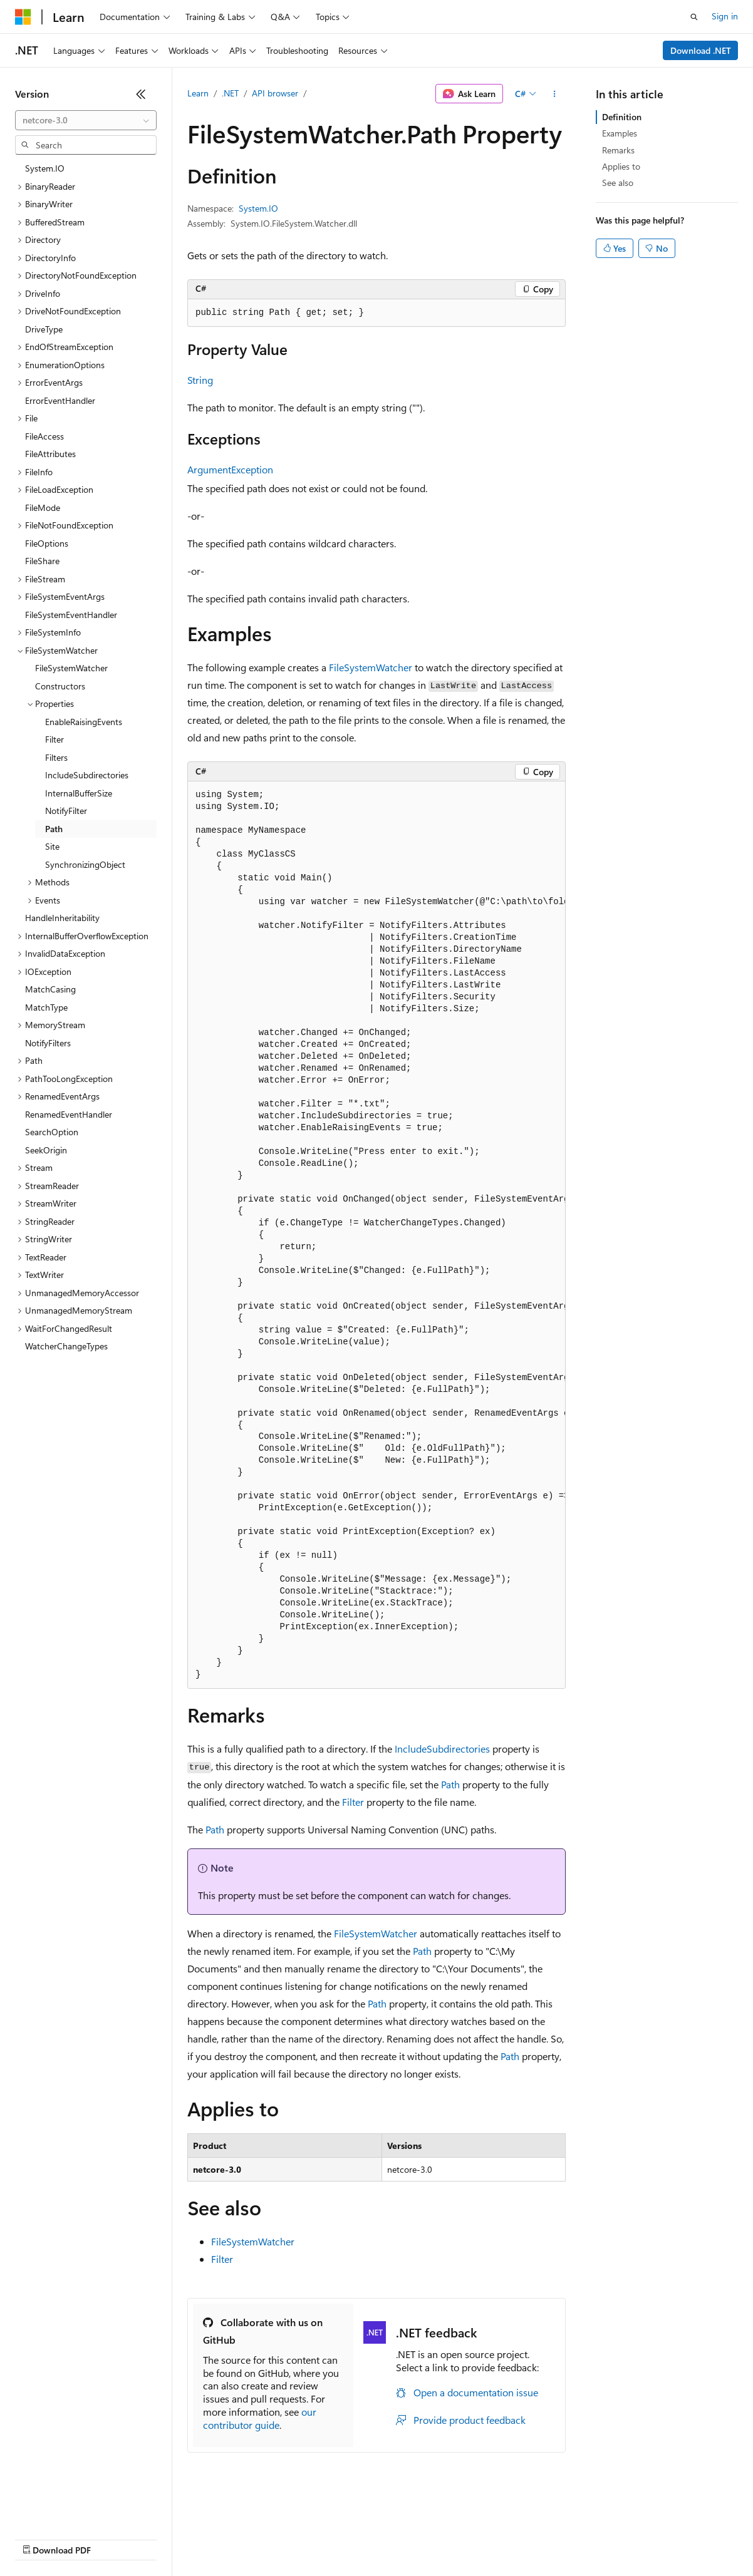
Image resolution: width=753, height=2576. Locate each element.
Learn (198, 93)
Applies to (621, 166)
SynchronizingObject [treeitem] (85, 864)
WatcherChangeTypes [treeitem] (66, 1346)
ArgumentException (230, 469)
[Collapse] (141, 94)
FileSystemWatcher (370, 667)
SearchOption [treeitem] (51, 1132)
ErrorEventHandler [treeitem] (60, 400)
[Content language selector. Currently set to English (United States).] (72, 2508)
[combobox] (86, 120)
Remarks (618, 150)
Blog (170, 2538)
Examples (619, 133)
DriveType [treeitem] (44, 329)
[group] (376, 1235)
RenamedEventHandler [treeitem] (68, 1114)
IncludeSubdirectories (442, 1748)
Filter (353, 1801)
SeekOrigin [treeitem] (46, 1150)
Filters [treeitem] (56, 757)
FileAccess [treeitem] (44, 436)
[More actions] (555, 94)
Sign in (725, 16)
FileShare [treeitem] (42, 561)
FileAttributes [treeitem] (50, 454)
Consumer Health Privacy (359, 2538)
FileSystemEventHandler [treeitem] (71, 615)
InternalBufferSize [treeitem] (78, 793)
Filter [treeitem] (54, 739)
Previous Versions (113, 2538)
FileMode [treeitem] (42, 507)
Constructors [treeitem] (60, 686)
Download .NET (700, 50)
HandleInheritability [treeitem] (62, 918)
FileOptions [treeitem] (46, 543)
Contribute (224, 2538)
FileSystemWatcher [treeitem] (71, 668)
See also (617, 182)
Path (450, 1784)
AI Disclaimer (40, 2538)
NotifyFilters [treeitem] (48, 1043)
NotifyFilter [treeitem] (66, 811)
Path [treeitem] (54, 829)
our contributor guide (259, 2418)
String (200, 379)
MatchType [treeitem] (46, 1007)
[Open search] (694, 17)
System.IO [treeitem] (45, 168)
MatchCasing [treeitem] (50, 989)
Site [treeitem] (52, 846)
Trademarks (519, 2538)
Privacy (274, 2538)
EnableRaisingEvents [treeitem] (83, 722)
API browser (275, 93)
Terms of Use (457, 2538)
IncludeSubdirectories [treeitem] (86, 775)
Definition (621, 117)
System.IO (258, 208)
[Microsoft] (23, 17)
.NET (230, 93)
